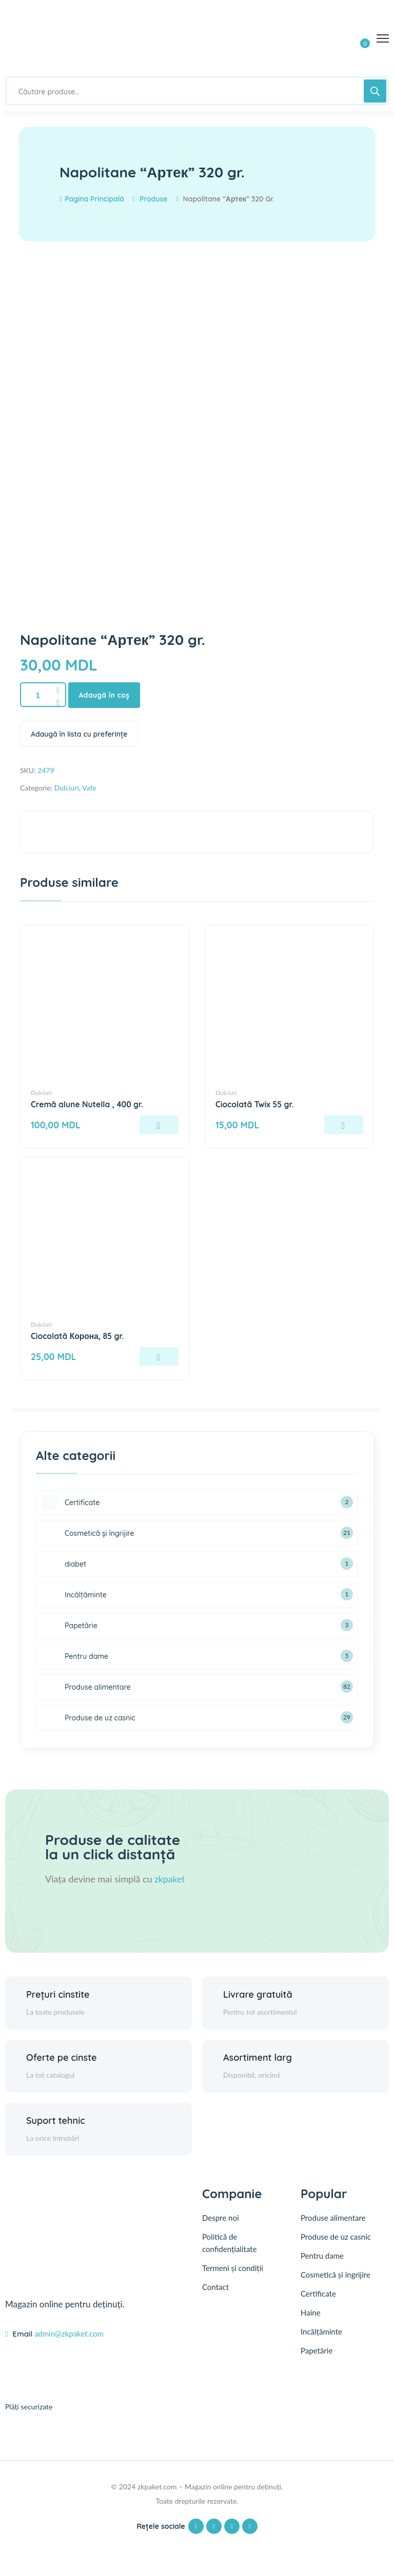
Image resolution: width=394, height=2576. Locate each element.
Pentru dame (322, 2255)
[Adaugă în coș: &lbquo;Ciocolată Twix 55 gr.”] (343, 1125)
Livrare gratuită (257, 1994)
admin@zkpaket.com (69, 2333)
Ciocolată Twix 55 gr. (255, 1105)
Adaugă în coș (105, 695)
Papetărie (316, 2350)
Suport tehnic (55, 2120)
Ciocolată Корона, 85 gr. (78, 1336)
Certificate (318, 2293)
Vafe (89, 788)
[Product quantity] (43, 695)
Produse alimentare (333, 2217)
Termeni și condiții (232, 2268)
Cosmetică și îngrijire (335, 2274)
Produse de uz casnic (336, 2236)
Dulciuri (66, 788)
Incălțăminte (321, 2331)
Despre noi (220, 2217)
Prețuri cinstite (58, 1994)
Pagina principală (92, 199)
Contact (215, 2286)
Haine (311, 2312)
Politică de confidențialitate (229, 2243)
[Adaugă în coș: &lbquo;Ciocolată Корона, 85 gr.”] (159, 1357)
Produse (154, 199)
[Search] (375, 91)
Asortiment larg (257, 2057)
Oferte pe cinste (61, 2057)
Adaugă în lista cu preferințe (79, 734)
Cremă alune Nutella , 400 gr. (88, 1105)
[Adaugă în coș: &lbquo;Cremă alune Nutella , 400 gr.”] (159, 1125)
